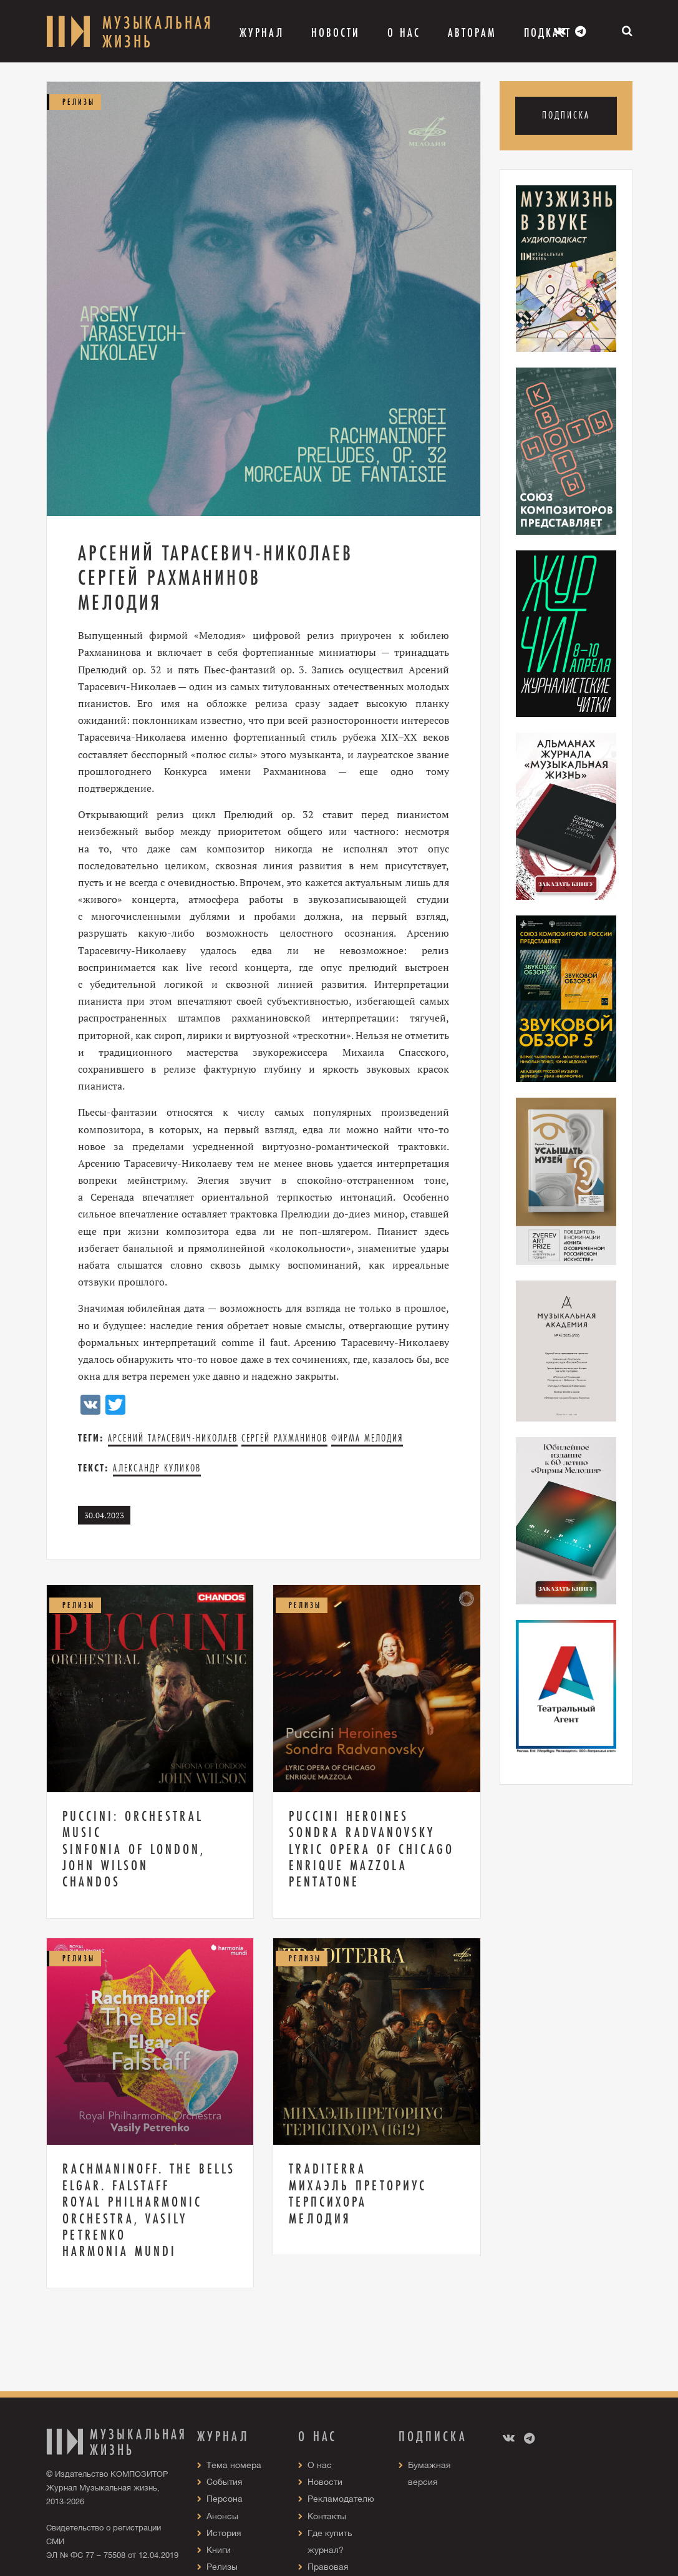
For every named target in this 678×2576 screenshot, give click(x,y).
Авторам (472, 32)
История (223, 2533)
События (224, 2482)
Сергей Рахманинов (284, 1438)
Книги (218, 2550)
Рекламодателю (341, 2499)
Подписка (566, 115)
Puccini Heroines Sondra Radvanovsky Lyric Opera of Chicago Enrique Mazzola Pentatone (371, 1849)
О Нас (403, 32)
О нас (320, 2465)
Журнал (262, 32)
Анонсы (222, 2516)
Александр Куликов (157, 1468)
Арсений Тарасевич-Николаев (173, 1438)
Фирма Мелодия (367, 1438)
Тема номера (233, 2465)
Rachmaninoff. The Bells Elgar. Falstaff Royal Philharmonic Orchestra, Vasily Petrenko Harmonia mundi (148, 2210)
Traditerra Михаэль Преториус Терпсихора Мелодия (358, 2193)
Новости (335, 32)
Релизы (222, 2567)
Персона (224, 2499)
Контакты (327, 2516)
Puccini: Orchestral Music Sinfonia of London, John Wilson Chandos (133, 1849)
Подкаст (547, 32)
